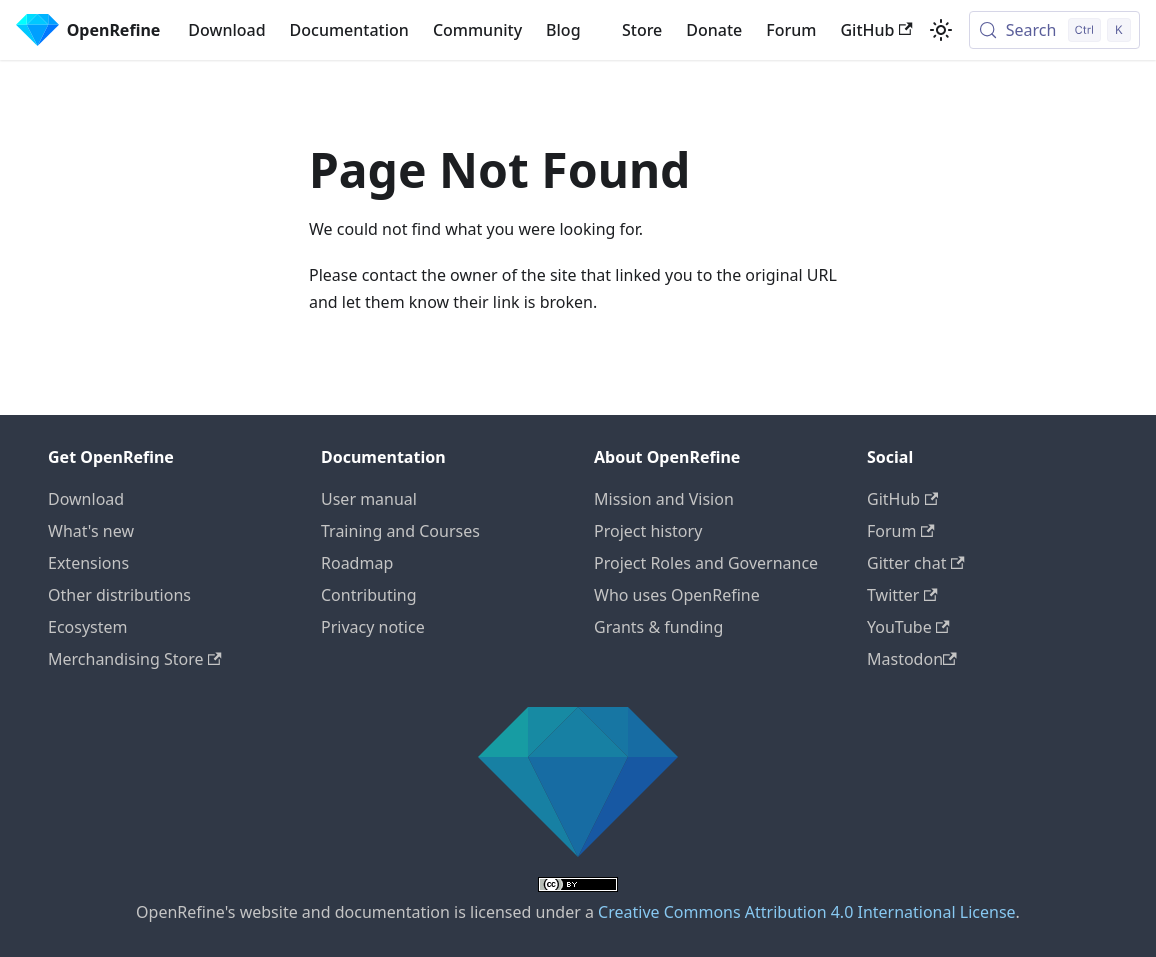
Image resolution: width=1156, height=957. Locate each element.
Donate (714, 30)
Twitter (902, 595)
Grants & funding (658, 627)
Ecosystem (88, 627)
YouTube (908, 627)
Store (642, 30)
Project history (648, 531)
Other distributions (119, 595)
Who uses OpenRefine (677, 595)
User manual (369, 499)
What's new (91, 531)
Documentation (349, 30)
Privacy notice (373, 627)
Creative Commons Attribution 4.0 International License (806, 912)
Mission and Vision (664, 499)
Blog (563, 30)
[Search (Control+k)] (1054, 30)
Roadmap (357, 563)
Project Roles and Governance (706, 563)
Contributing (369, 595)
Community (477, 30)
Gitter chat (916, 563)
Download (226, 30)
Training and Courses (400, 531)
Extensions (88, 563)
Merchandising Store (135, 659)
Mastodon (912, 659)
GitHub (876, 30)
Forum (791, 30)
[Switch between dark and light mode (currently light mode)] (941, 30)
